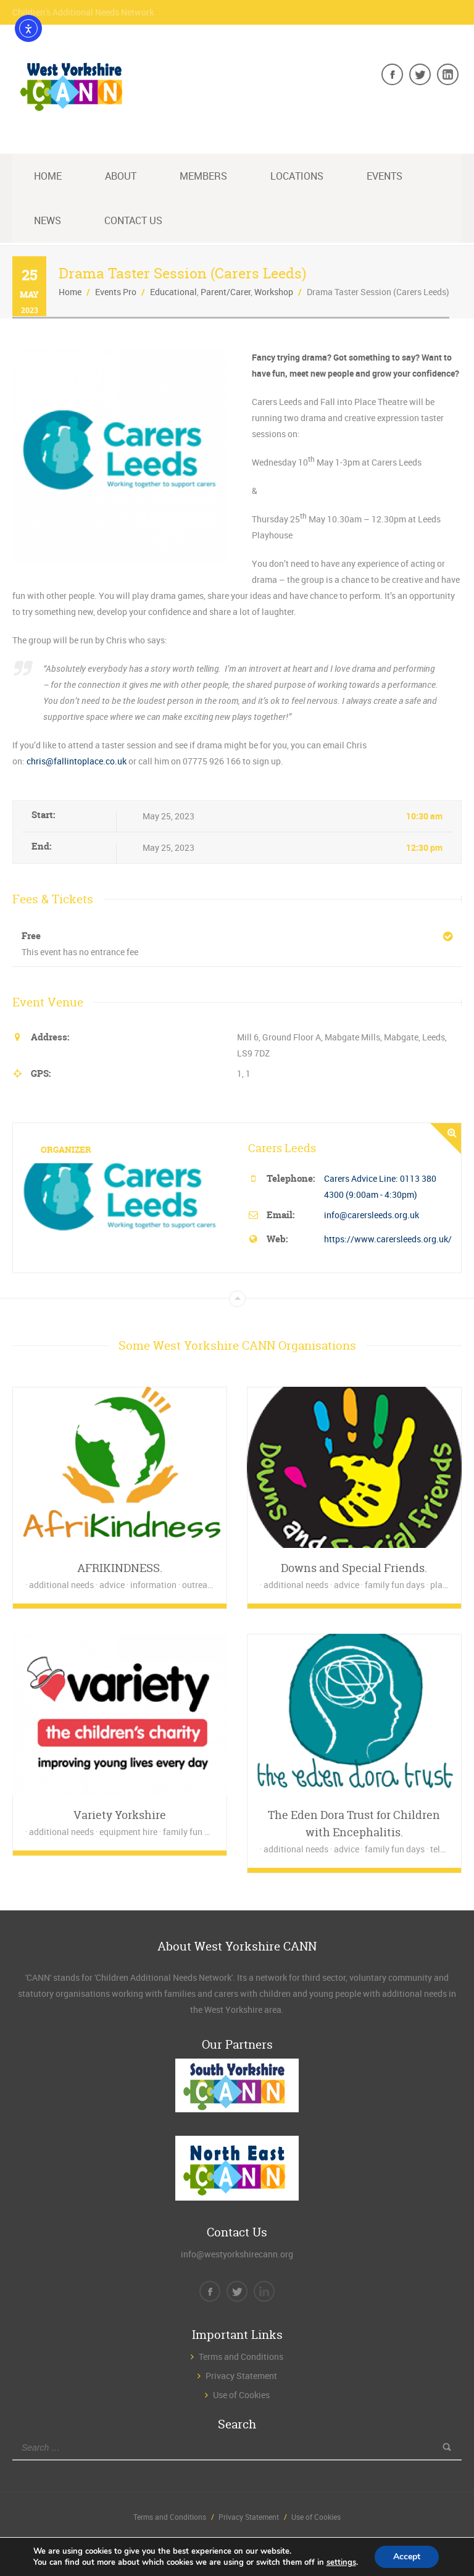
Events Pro (115, 292)
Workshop (273, 292)
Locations (296, 176)
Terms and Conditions (241, 2356)
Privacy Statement (241, 2376)
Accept (406, 2556)
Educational (173, 292)
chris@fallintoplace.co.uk (77, 761)
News (47, 220)
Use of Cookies (241, 2395)
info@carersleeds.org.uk (371, 1215)
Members (203, 176)
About (120, 176)
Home (48, 176)
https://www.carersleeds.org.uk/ (388, 1239)
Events (384, 176)
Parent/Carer (226, 292)
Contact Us (133, 220)
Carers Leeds (282, 1148)
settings (341, 2562)
